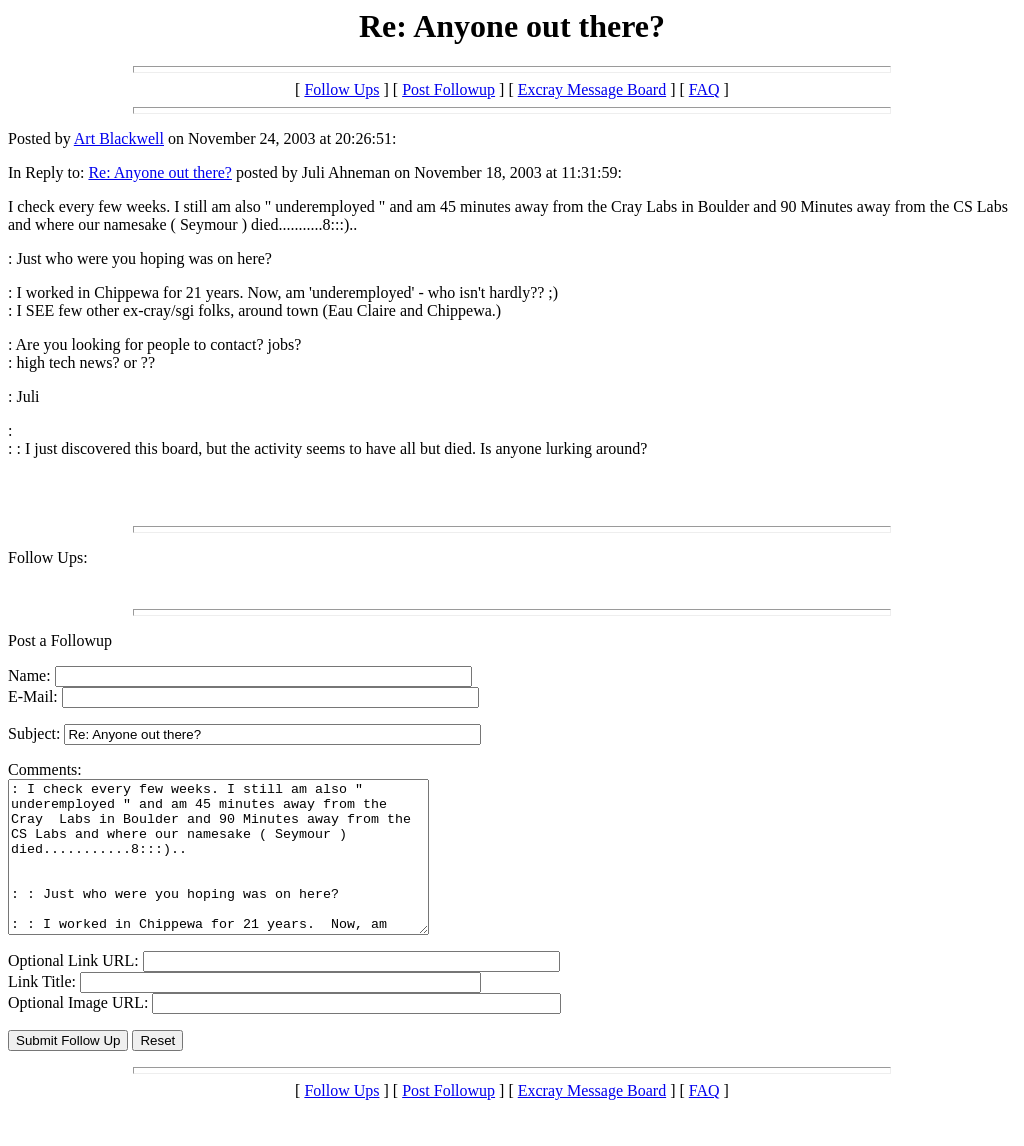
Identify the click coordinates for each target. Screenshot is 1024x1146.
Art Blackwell (119, 138)
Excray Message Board (592, 89)
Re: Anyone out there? (160, 172)
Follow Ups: (48, 557)
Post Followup (448, 89)
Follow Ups (341, 89)
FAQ (704, 89)
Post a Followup (60, 640)
